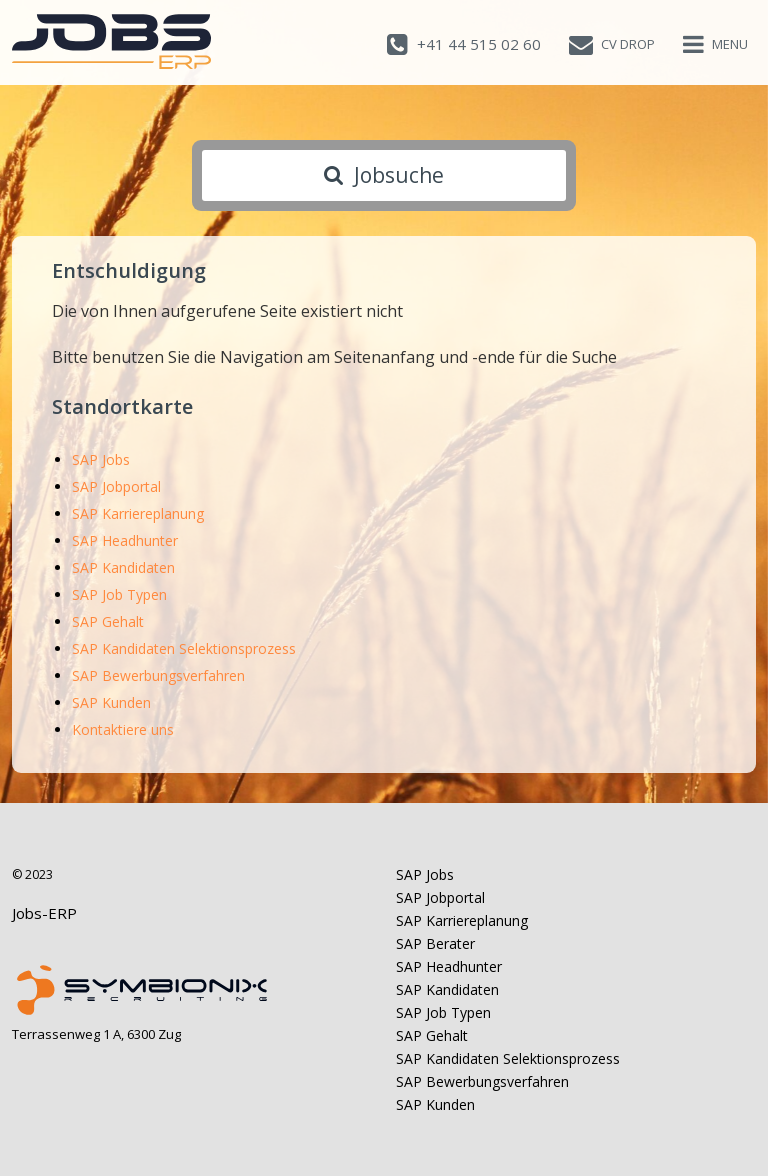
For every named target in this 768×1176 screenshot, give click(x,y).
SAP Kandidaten (123, 567)
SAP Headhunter (125, 540)
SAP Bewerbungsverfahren (158, 675)
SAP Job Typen (119, 594)
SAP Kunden (111, 702)
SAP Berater (435, 943)
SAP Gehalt (108, 621)
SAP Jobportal (116, 486)
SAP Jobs (101, 459)
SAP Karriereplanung (138, 513)
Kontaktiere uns (123, 729)
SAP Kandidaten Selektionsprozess (184, 648)
